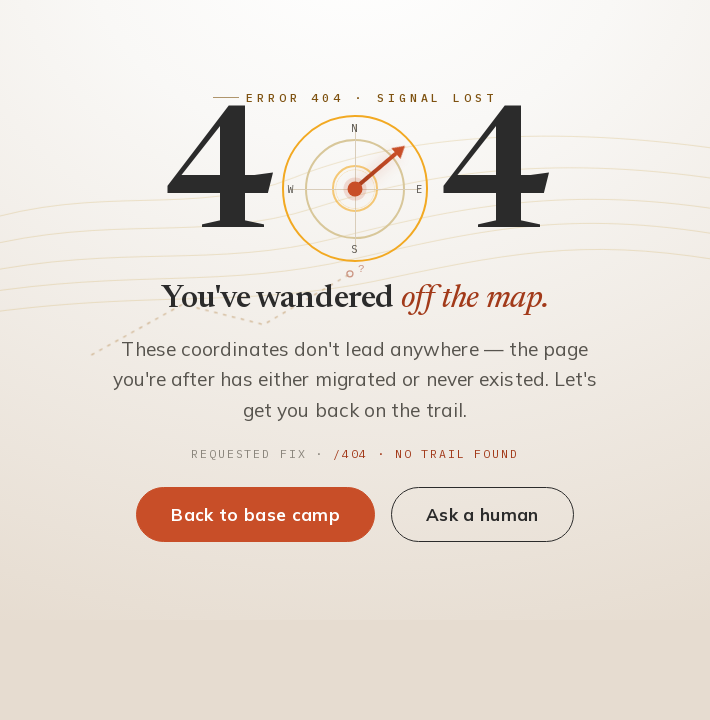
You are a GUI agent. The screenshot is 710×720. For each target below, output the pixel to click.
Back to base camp (255, 514)
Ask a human (482, 514)
